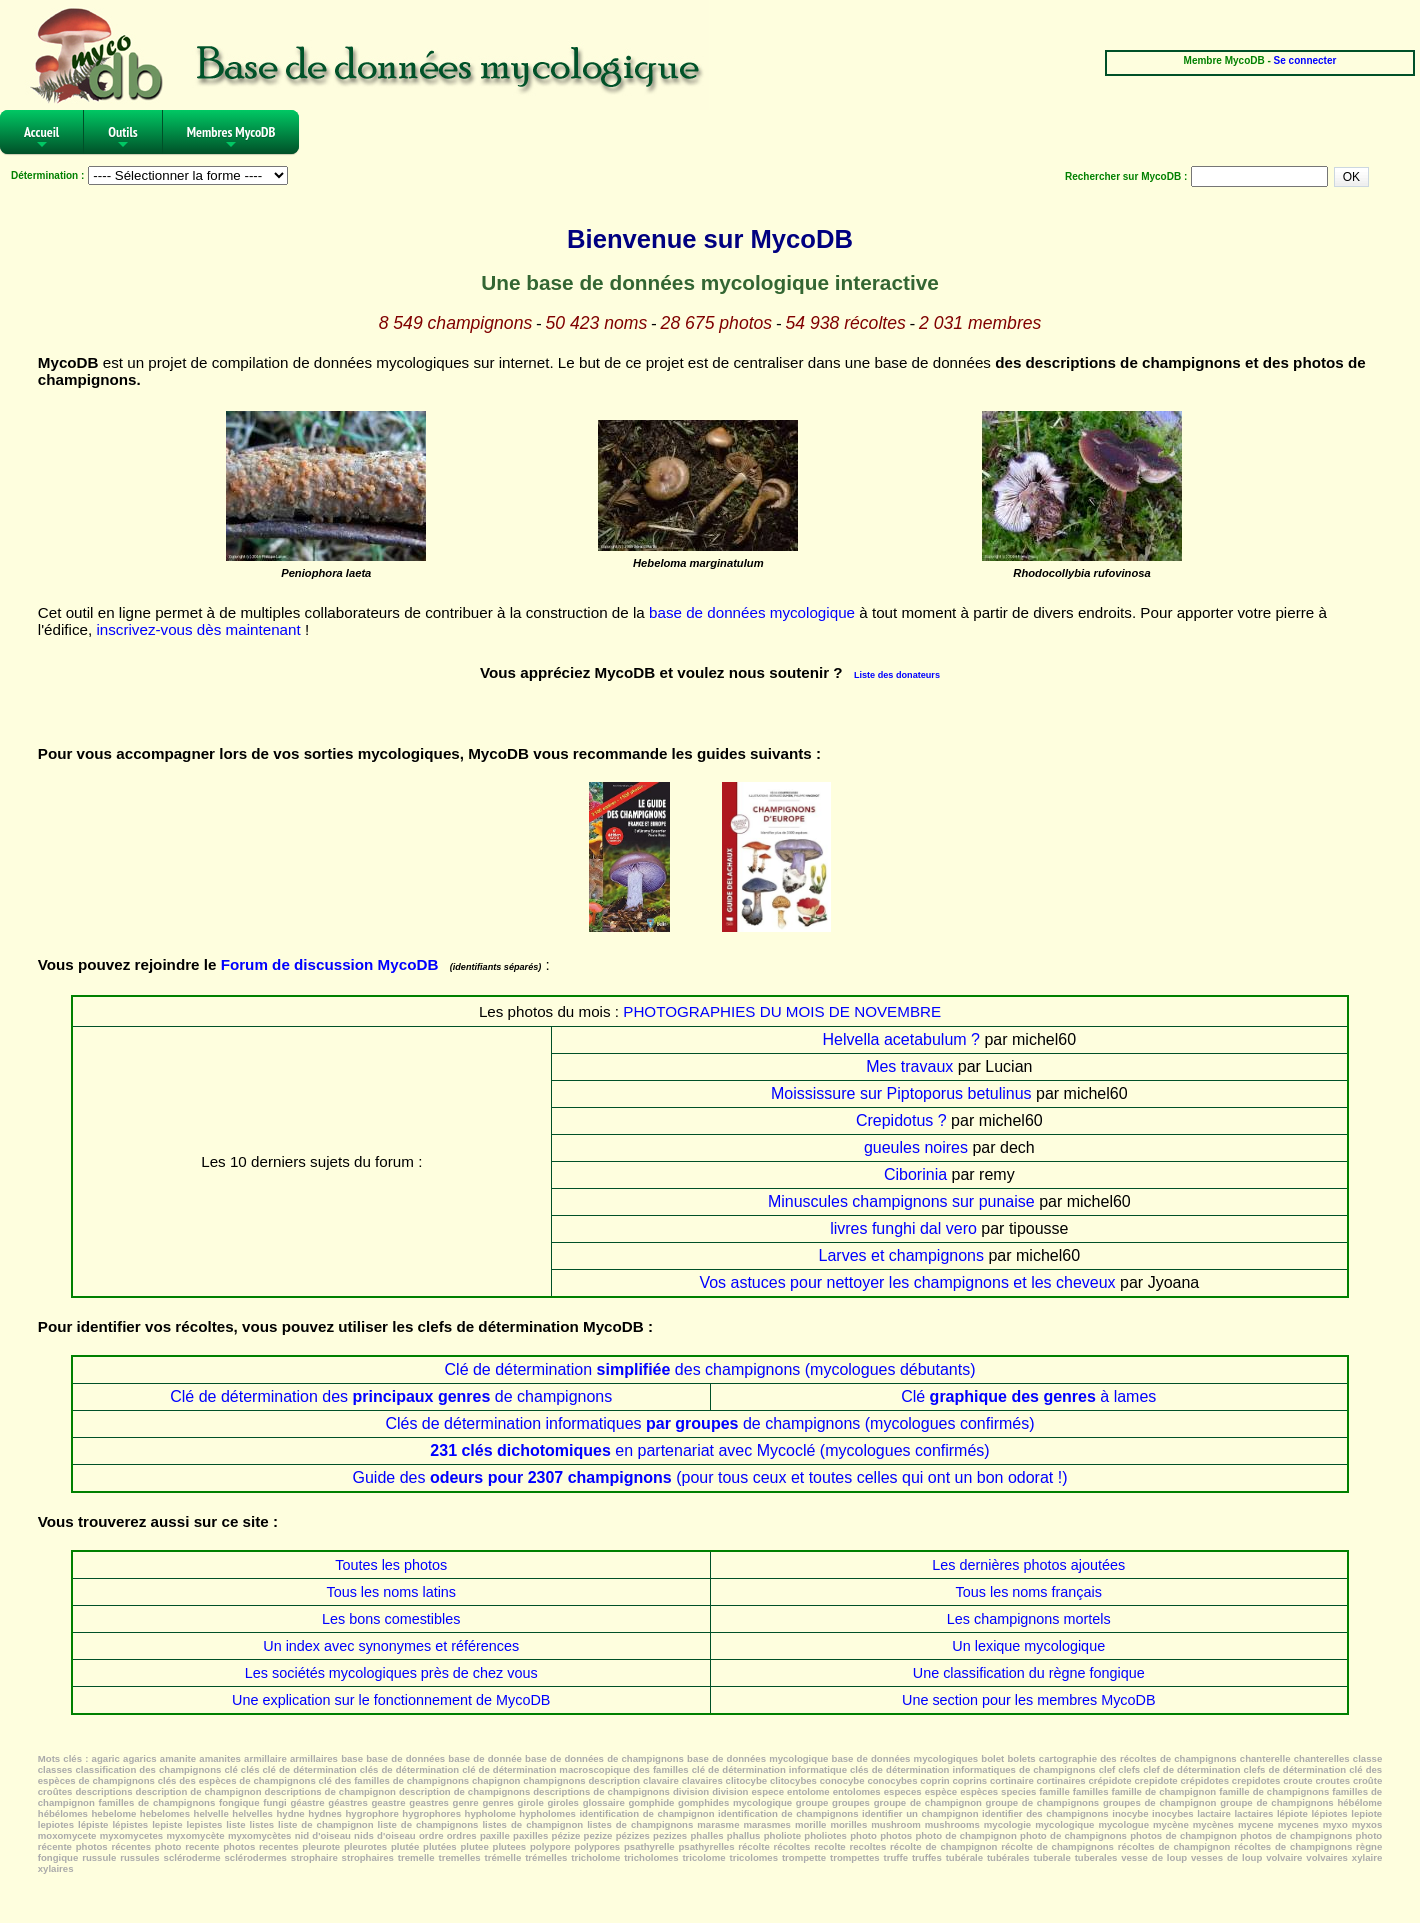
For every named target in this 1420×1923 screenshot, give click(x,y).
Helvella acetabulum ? (901, 1039)
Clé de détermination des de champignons (391, 1396)
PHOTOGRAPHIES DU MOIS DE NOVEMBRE (782, 1011)
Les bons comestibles (391, 1619)
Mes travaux (909, 1066)
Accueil (41, 138)
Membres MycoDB (231, 138)
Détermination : (47, 175)
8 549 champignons (456, 323)
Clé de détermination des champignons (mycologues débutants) (710, 1369)
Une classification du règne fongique (1029, 1673)
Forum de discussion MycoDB (330, 964)
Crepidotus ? (901, 1120)
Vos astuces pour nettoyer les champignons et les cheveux (907, 1282)
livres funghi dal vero (903, 1228)
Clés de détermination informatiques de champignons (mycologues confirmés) (709, 1423)
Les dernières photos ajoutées (1028, 1565)
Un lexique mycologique (1028, 1646)
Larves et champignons (901, 1255)
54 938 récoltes (845, 323)
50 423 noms (597, 323)
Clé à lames (1028, 1396)
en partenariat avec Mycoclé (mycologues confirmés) (709, 1450)
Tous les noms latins (391, 1592)
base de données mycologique (752, 612)
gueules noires (916, 1147)
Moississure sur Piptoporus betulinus (901, 1093)
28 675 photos (717, 323)
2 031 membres (980, 323)
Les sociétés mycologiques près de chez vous (391, 1673)
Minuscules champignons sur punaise (901, 1201)
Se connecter (1305, 60)
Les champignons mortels (1029, 1619)
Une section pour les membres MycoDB (1029, 1700)
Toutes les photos (391, 1565)
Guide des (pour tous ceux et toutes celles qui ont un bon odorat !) (709, 1477)
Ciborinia (915, 1174)
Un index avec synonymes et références (391, 1646)
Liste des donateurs (897, 675)
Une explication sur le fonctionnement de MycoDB (391, 1700)
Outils (123, 138)
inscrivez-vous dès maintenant (198, 629)
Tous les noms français (1029, 1592)
